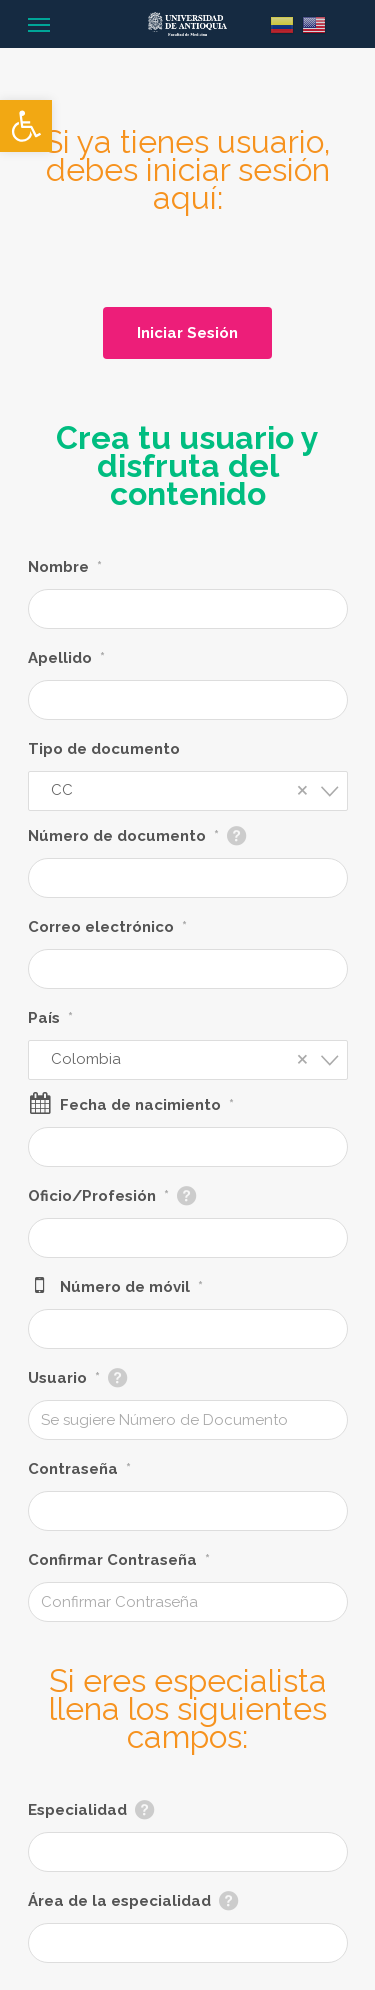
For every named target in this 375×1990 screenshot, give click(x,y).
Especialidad (77, 1810)
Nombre (65, 567)
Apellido (66, 658)
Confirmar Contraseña (119, 1560)
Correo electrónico (107, 927)
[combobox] (188, 791)
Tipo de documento (104, 749)
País (50, 1018)
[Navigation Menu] (39, 24)
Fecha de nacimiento (147, 1105)
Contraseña (79, 1469)
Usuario (64, 1378)
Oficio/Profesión (98, 1196)
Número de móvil (131, 1287)
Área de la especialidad (119, 1901)
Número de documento (123, 836)
